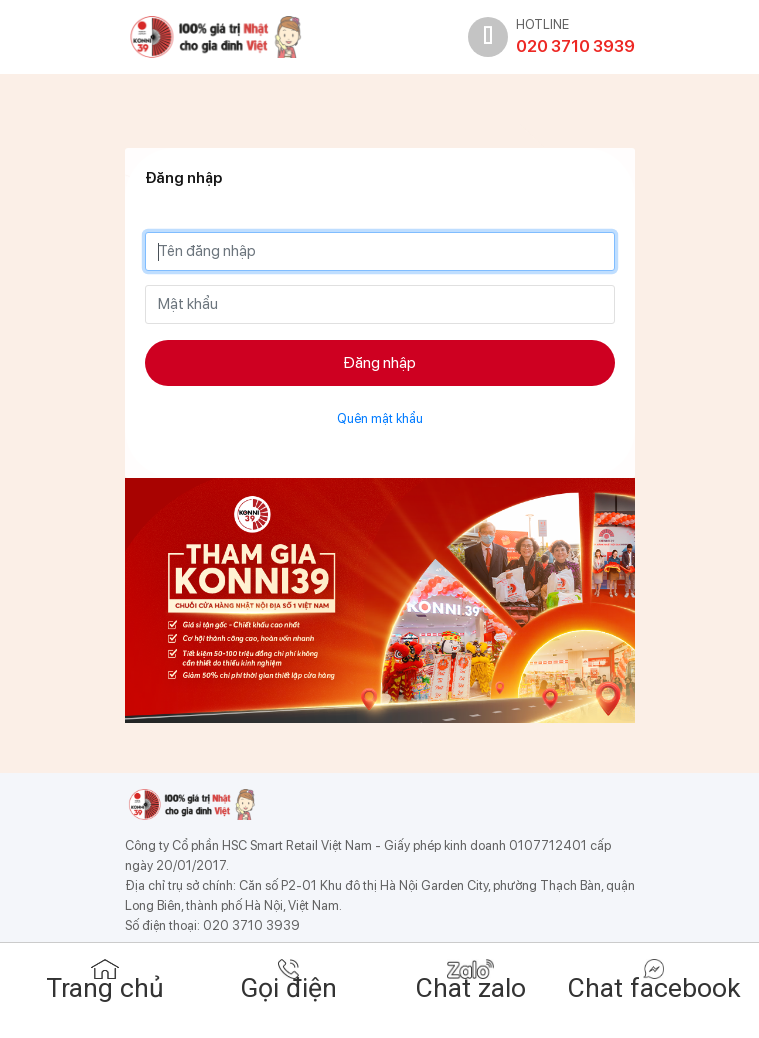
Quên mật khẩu (380, 418)
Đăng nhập (379, 362)
